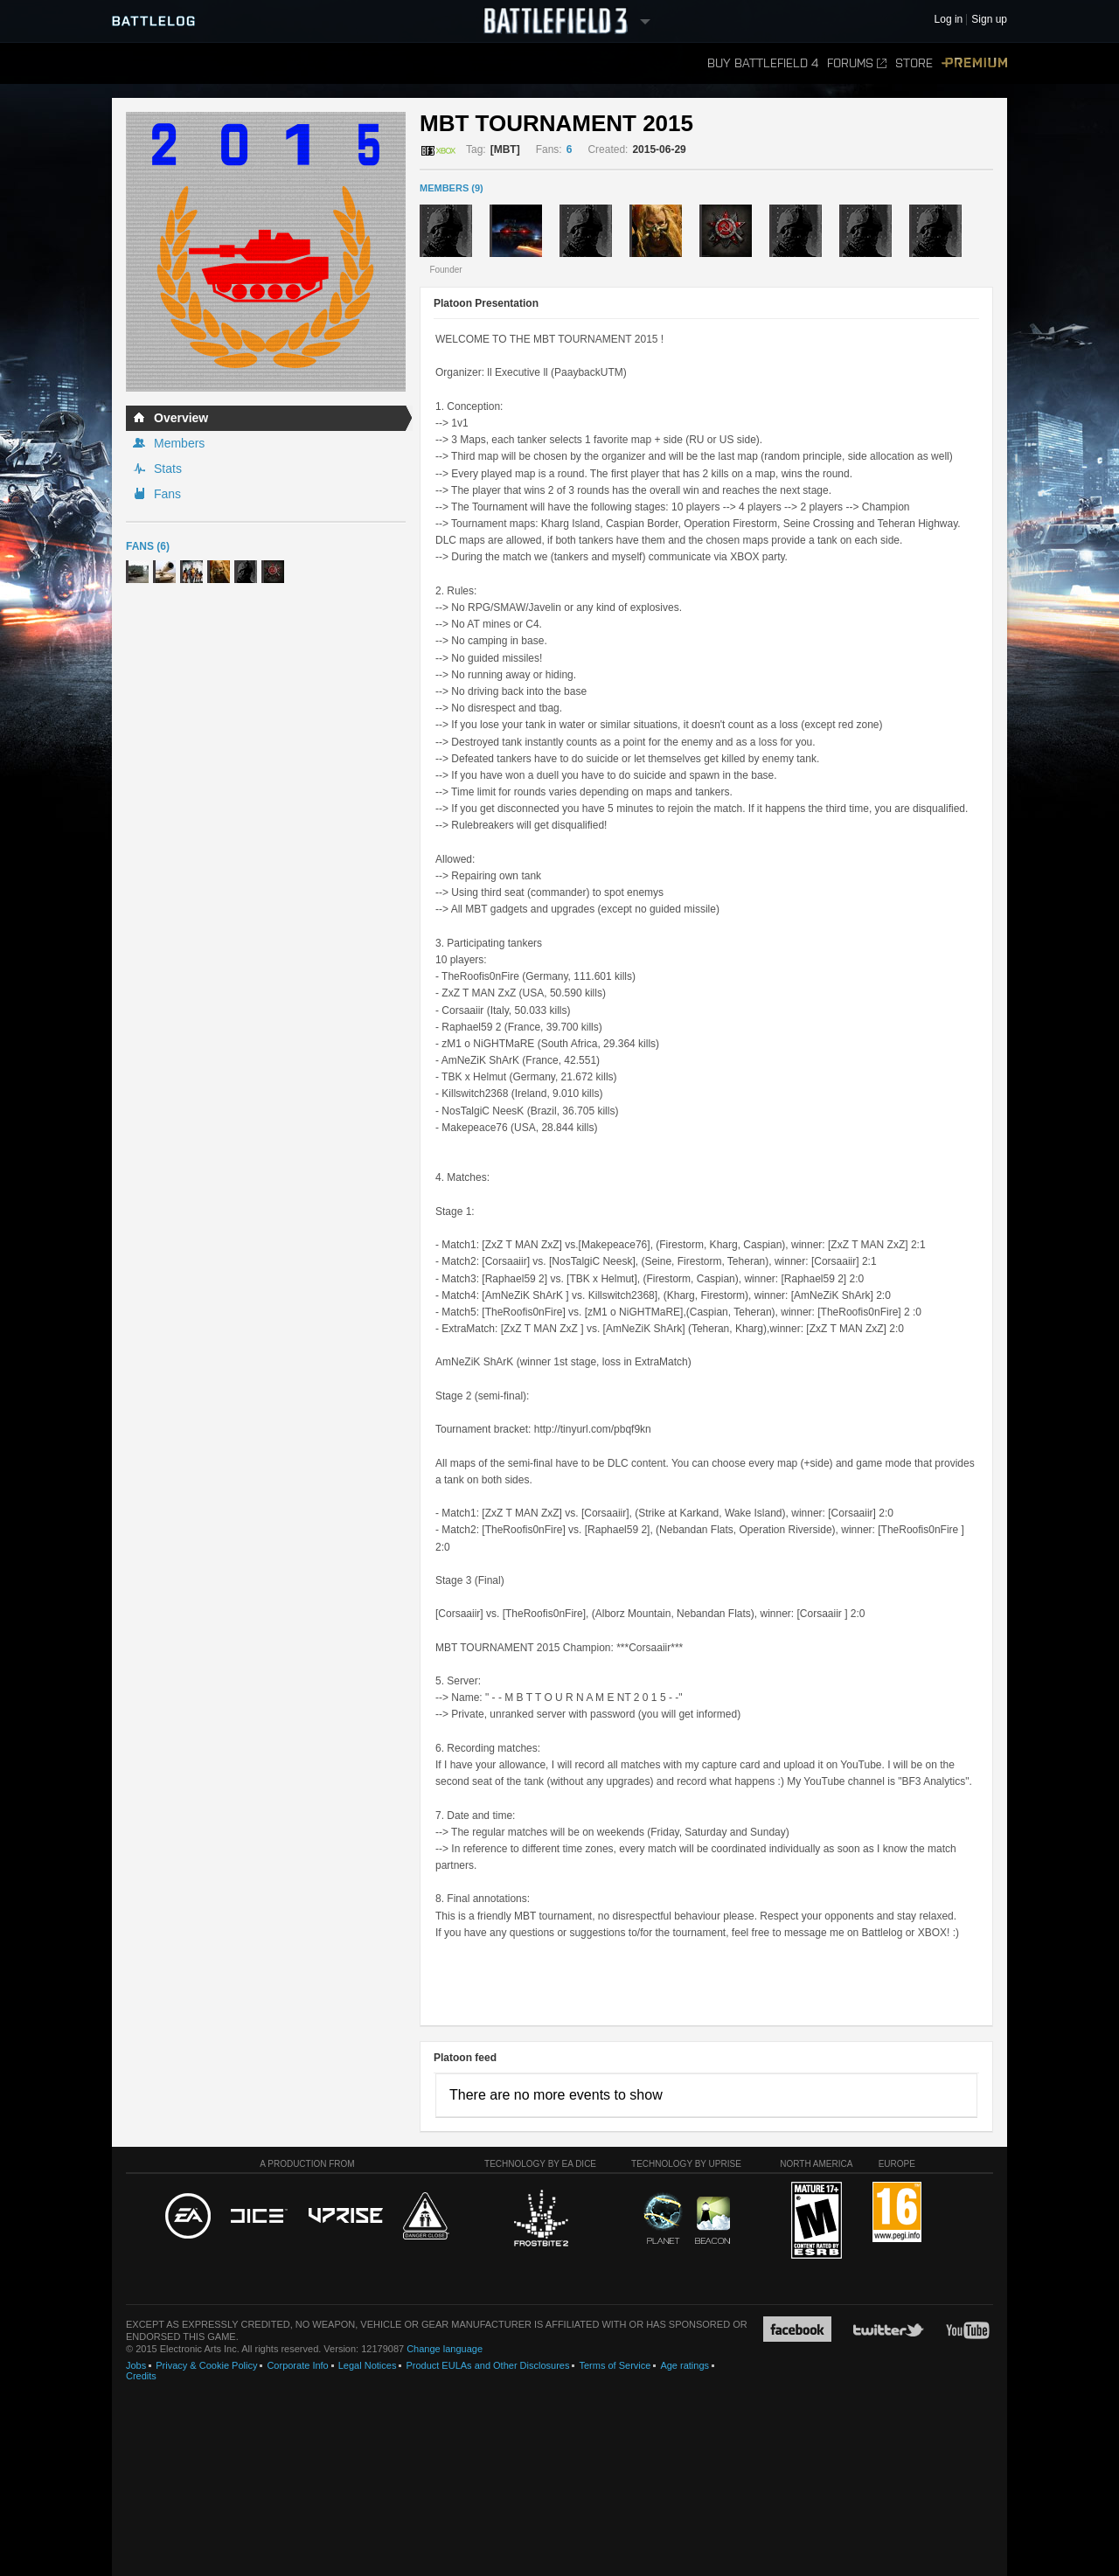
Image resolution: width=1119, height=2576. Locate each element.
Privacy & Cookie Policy (206, 2365)
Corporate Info (297, 2365)
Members (179, 443)
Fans (167, 494)
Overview (181, 418)
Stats (168, 469)
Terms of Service (614, 2365)
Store (914, 63)
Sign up (989, 19)
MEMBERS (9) (451, 188)
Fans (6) (148, 546)
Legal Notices (367, 2365)
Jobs (136, 2365)
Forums (856, 63)
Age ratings (684, 2365)
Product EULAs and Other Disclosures (487, 2365)
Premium (974, 63)
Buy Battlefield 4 (762, 63)
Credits (141, 2376)
